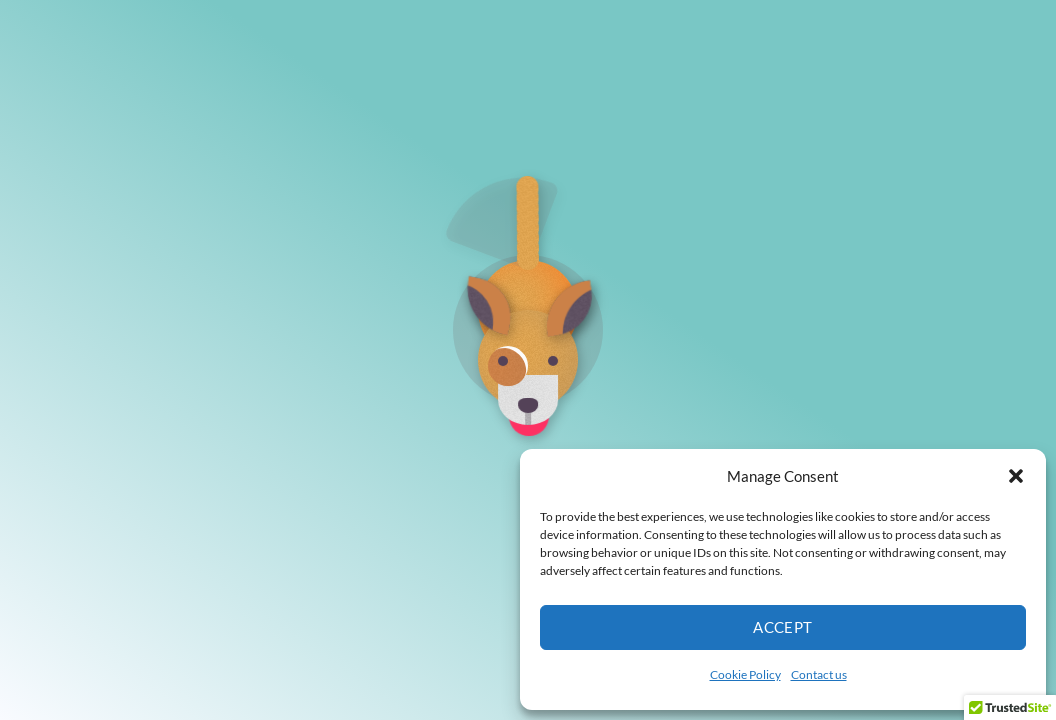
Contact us (819, 674)
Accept (783, 627)
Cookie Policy (745, 674)
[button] (1016, 476)
